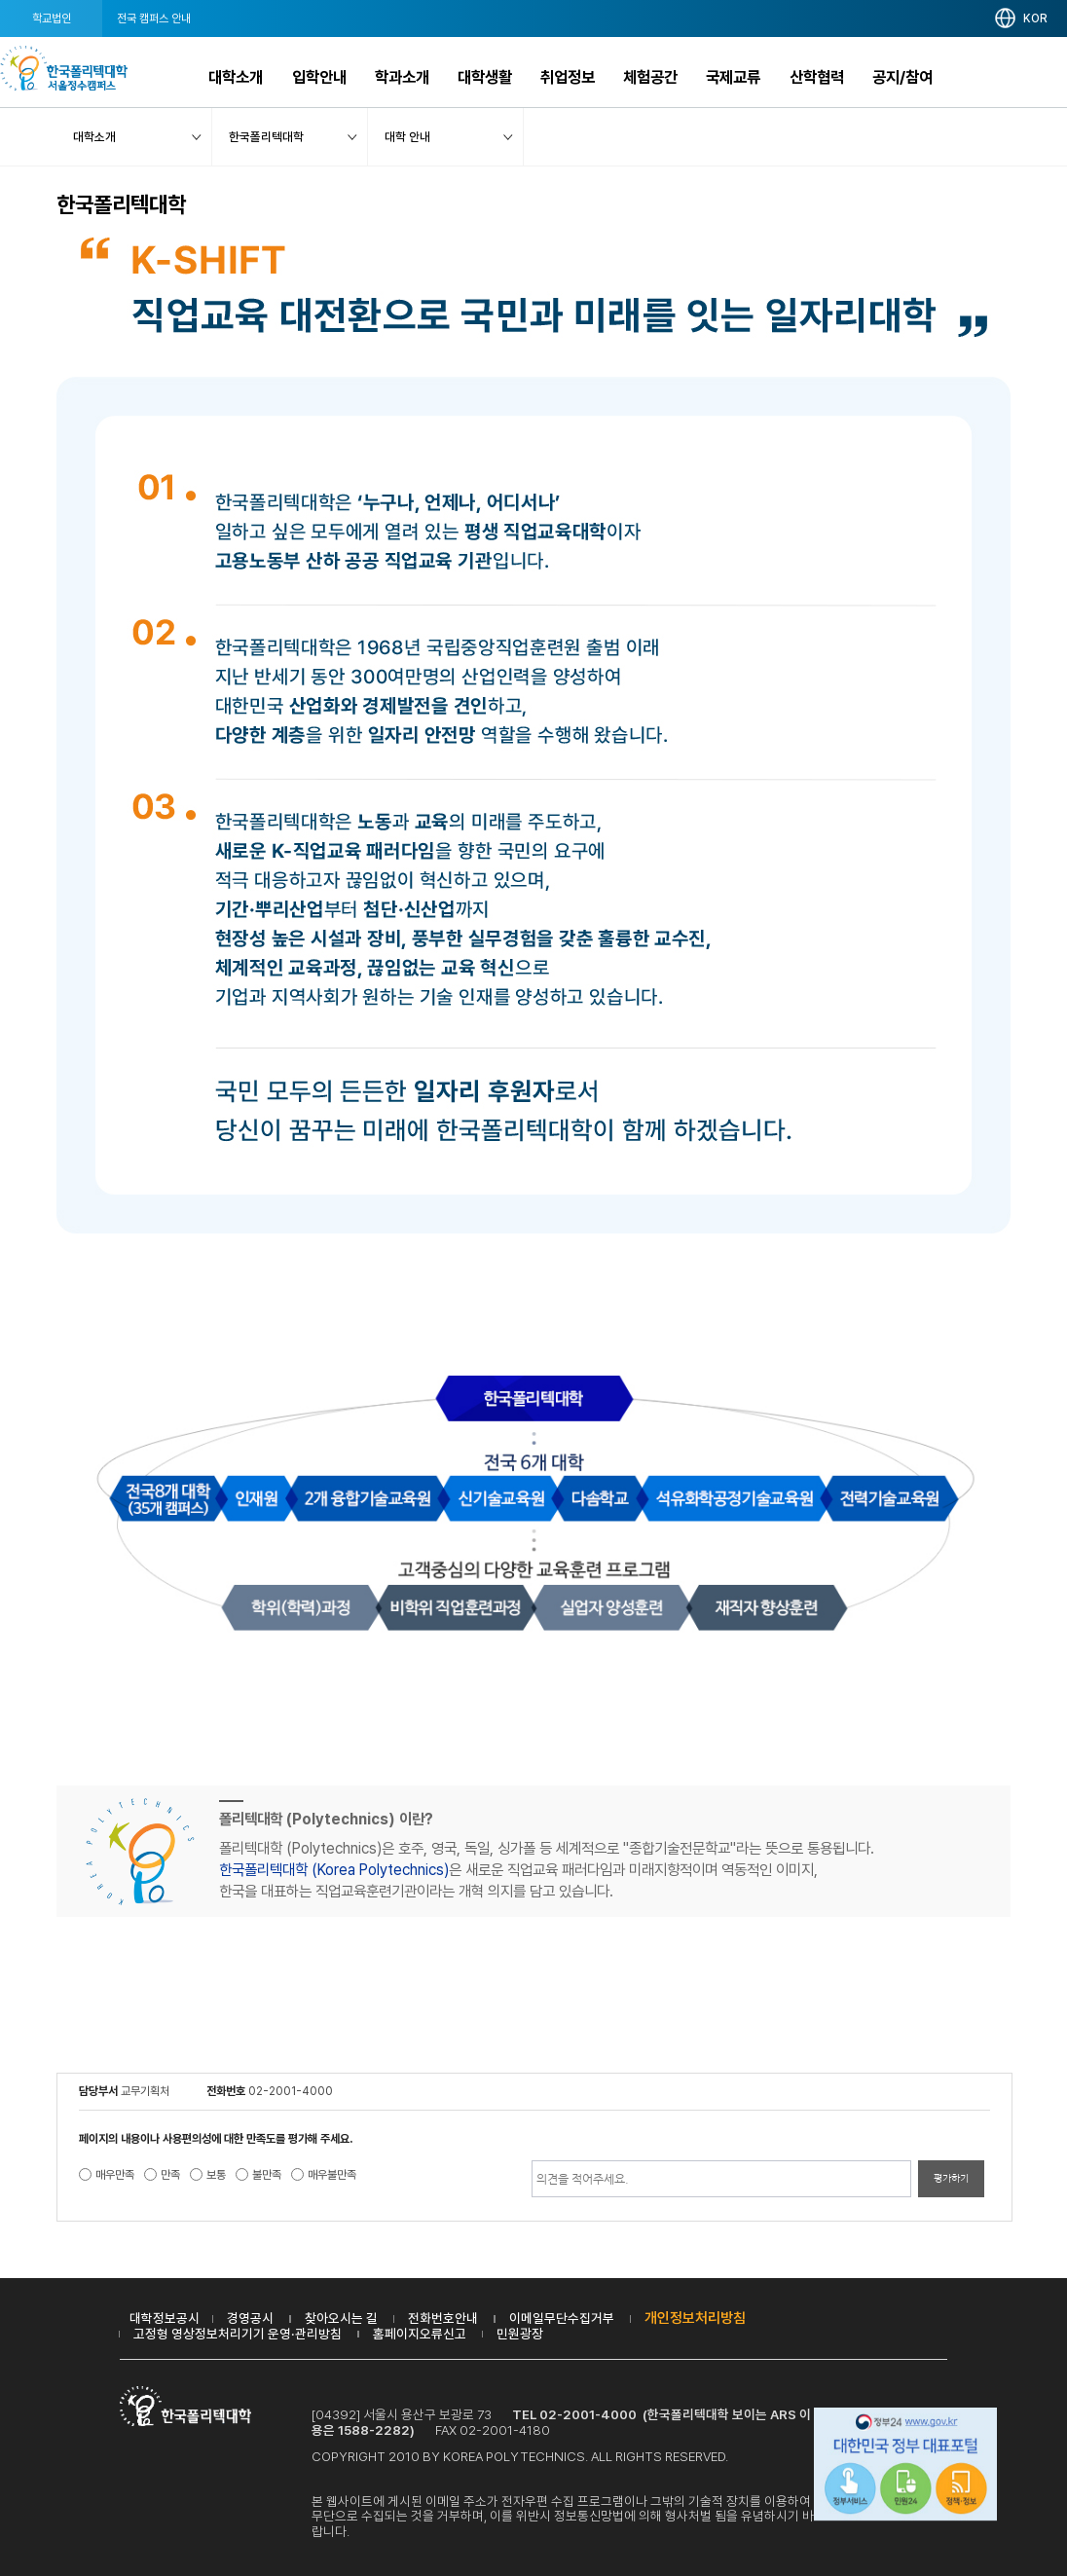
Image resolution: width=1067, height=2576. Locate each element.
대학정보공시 (164, 2318)
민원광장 (520, 2333)
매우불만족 (332, 2175)
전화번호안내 (443, 2318)
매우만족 (114, 2175)
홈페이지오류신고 (419, 2333)
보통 (216, 2175)
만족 (170, 2175)
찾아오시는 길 (341, 2318)
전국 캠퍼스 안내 (154, 18)
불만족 (266, 2175)
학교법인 (51, 18)
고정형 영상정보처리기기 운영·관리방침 (237, 2333)
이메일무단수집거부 (561, 2318)
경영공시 (250, 2318)
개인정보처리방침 (695, 2318)
